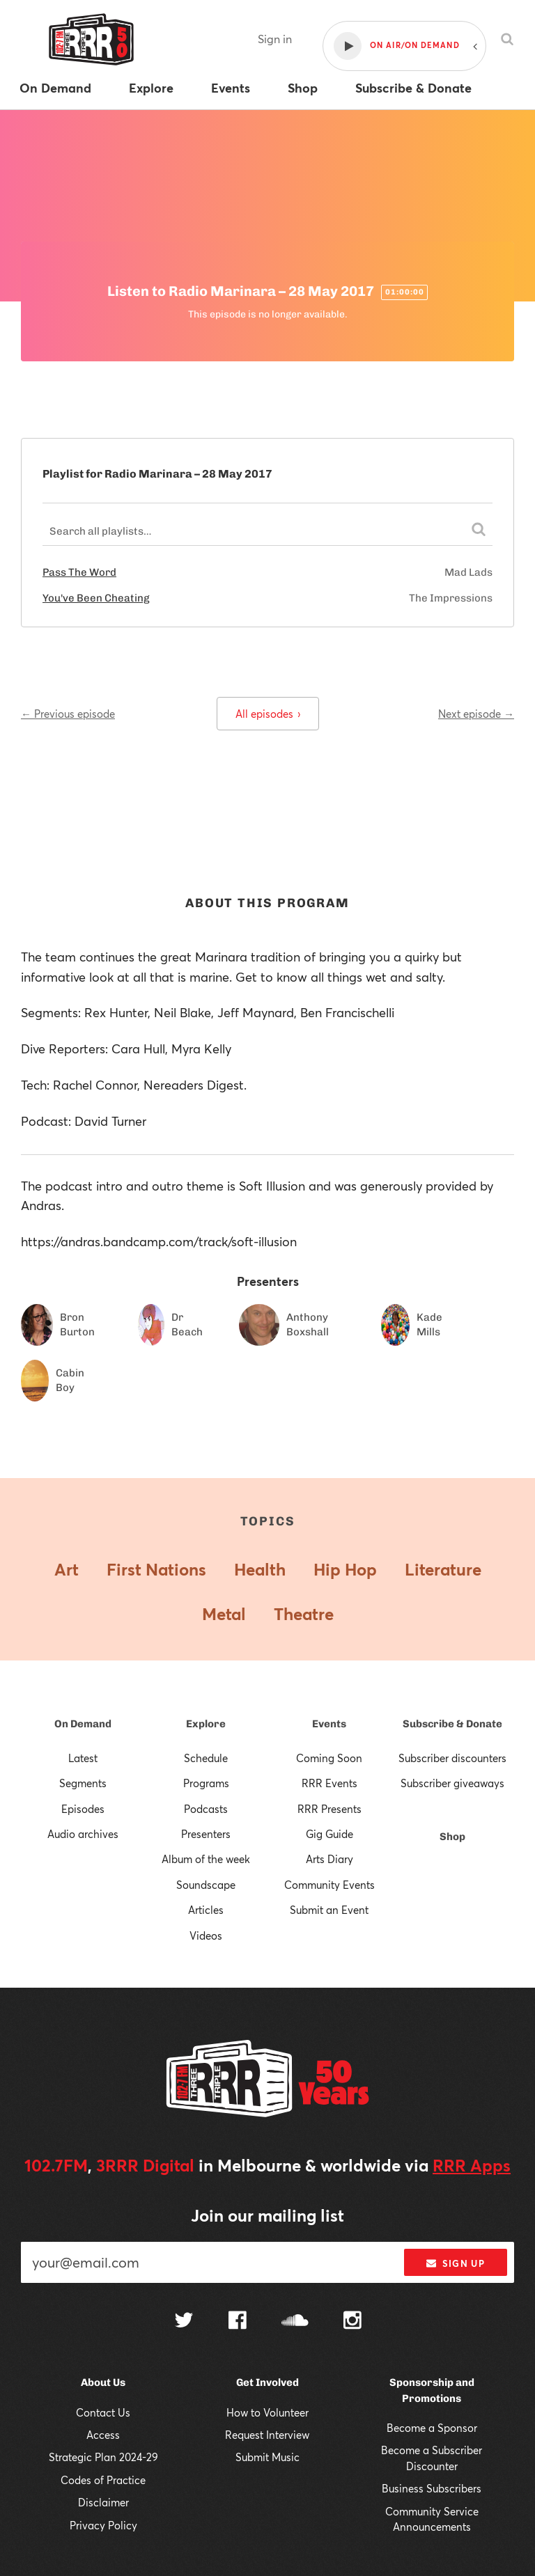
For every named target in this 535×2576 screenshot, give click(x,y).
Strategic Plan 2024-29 (103, 2457)
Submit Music (267, 2457)
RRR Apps (472, 2165)
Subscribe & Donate (452, 1724)
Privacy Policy (103, 2525)
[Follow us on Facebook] (237, 2322)
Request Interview (267, 2435)
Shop (452, 1836)
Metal (224, 1614)
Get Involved (267, 2382)
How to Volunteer (267, 2412)
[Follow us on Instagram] (352, 2322)
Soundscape (205, 1885)
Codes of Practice (103, 2480)
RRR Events (329, 1783)
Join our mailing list (267, 2215)
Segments (83, 1783)
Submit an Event (329, 1910)
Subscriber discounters (452, 1758)
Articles (206, 1910)
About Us (103, 2382)
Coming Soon (329, 1758)
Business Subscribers (431, 2488)
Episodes (82, 1809)
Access (103, 2435)
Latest (83, 1758)
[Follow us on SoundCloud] (295, 2322)
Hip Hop (345, 1569)
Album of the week (206, 1859)
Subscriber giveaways (452, 1783)
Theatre (304, 1614)
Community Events (329, 1885)
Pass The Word (79, 572)
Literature (443, 1569)
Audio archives (82, 1834)
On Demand (82, 1724)
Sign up (455, 2263)
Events (329, 1724)
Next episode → (476, 714)
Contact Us (103, 2412)
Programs (206, 1783)
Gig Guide (329, 1834)
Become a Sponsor (432, 2428)
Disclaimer (103, 2502)
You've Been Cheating (96, 598)
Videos (205, 1935)
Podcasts (206, 1809)
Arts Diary (329, 1859)
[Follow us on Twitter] (184, 2321)
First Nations (156, 1569)
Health (260, 1569)
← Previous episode (68, 714)
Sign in (275, 38)
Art (66, 1569)
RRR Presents (329, 1809)
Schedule (206, 1758)
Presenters (206, 1834)
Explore (206, 1724)
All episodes (267, 714)
